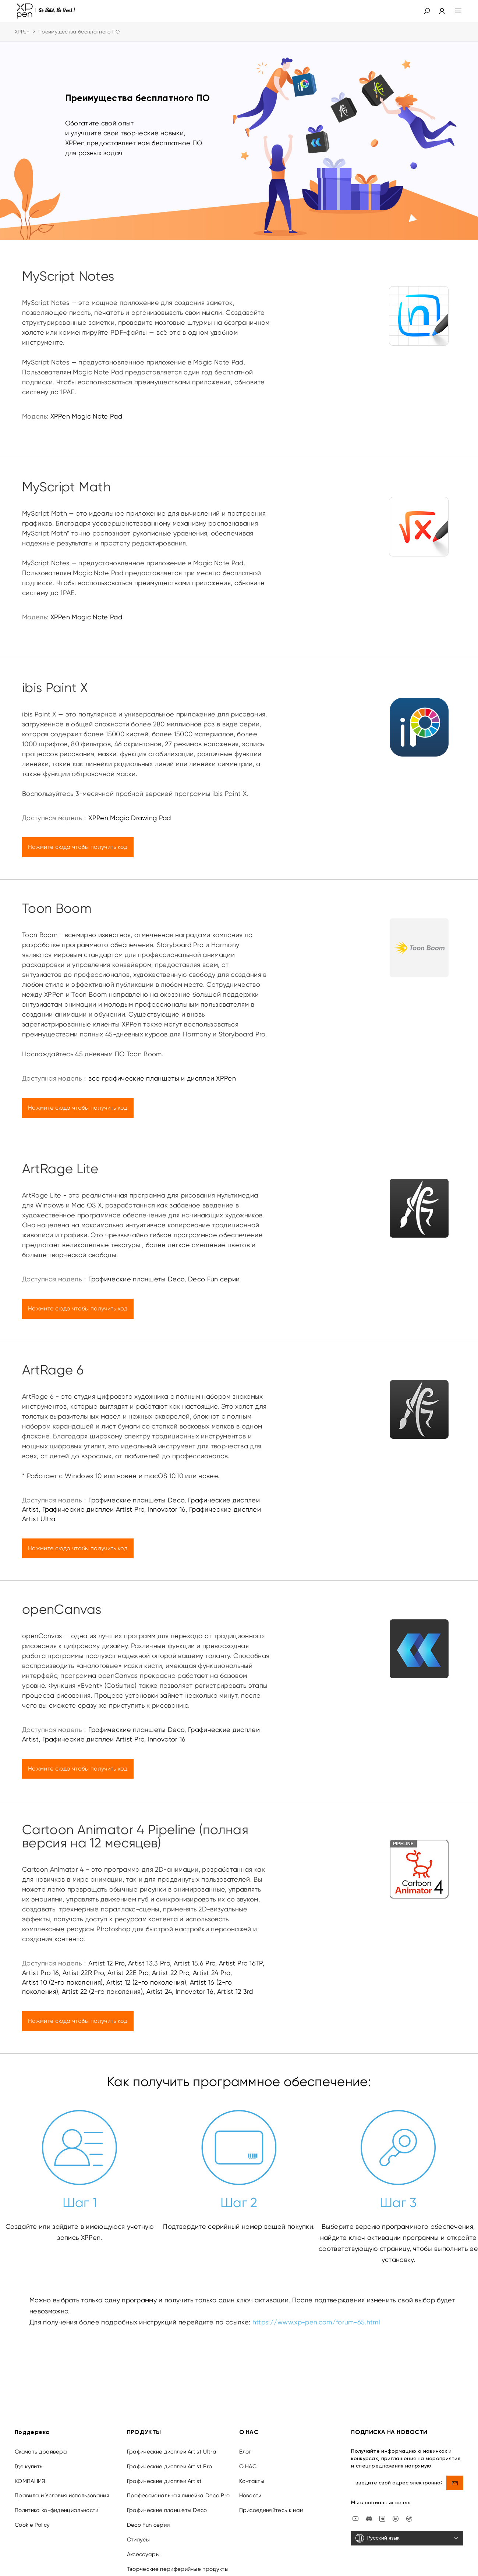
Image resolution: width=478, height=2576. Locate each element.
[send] (454, 2483)
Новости (250, 2495)
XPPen (22, 32)
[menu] (454, 11)
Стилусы (138, 2539)
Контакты (252, 2481)
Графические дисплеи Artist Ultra (171, 2451)
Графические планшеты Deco (167, 2510)
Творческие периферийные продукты (178, 2569)
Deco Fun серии (148, 2525)
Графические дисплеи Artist (164, 2481)
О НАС (248, 2466)
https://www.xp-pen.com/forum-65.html (315, 2322)
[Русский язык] (407, 2538)
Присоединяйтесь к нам (271, 2510)
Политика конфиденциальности (57, 2510)
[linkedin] (395, 2518)
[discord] (369, 2518)
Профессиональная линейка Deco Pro (178, 2495)
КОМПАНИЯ (30, 2481)
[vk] (382, 2518)
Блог (245, 2451)
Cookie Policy (32, 2525)
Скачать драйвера (41, 2451)
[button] (427, 11)
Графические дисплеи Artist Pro (169, 2466)
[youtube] (355, 2518)
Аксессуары (143, 2554)
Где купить (28, 2466)
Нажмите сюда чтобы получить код (78, 846)
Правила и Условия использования (62, 2495)
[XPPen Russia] (409, 2518)
